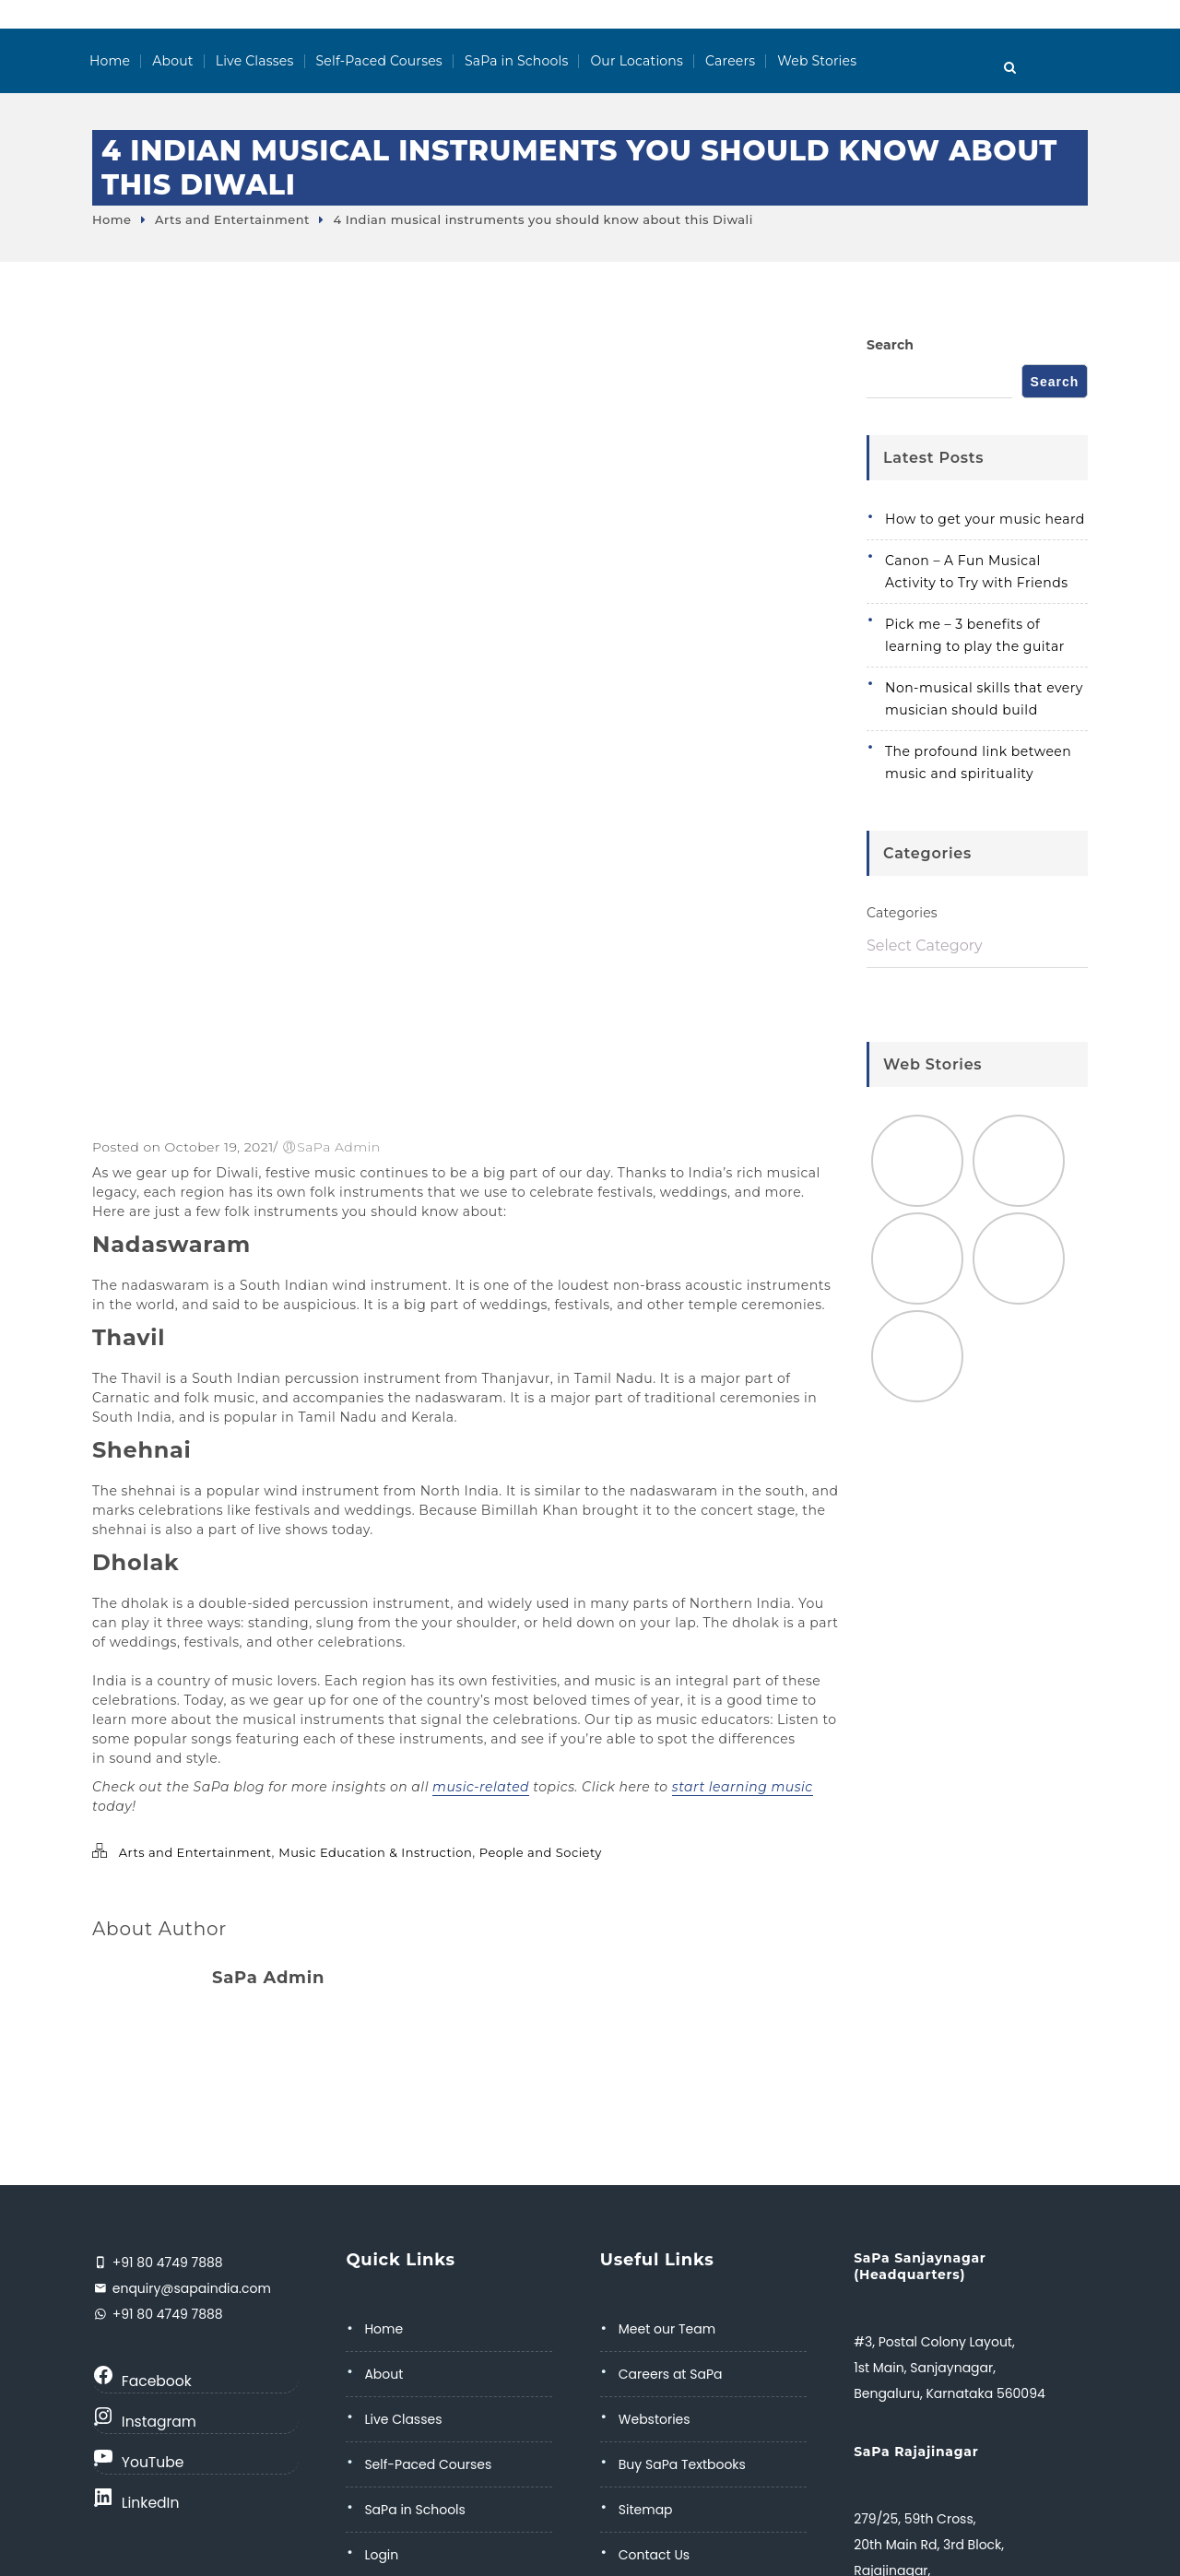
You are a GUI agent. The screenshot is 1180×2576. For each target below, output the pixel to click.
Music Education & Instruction (375, 1852)
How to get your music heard (985, 519)
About (172, 61)
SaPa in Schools (517, 61)
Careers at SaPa (671, 2374)
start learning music (742, 1786)
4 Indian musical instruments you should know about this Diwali (542, 219)
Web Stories (816, 61)
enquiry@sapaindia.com (190, 2288)
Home (109, 61)
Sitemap (646, 2509)
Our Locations (636, 61)
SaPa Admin (338, 1147)
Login (381, 2555)
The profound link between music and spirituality (978, 762)
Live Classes (255, 61)
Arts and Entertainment (232, 219)
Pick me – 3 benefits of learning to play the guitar (975, 635)
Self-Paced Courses (379, 61)
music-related (480, 1786)
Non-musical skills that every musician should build (984, 698)
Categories (902, 912)
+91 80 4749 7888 (166, 2262)
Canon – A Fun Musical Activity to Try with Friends (976, 571)
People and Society (540, 1852)
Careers (730, 61)
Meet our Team (667, 2329)
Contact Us (654, 2555)
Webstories (654, 2419)
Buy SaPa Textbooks (682, 2464)
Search (890, 345)
